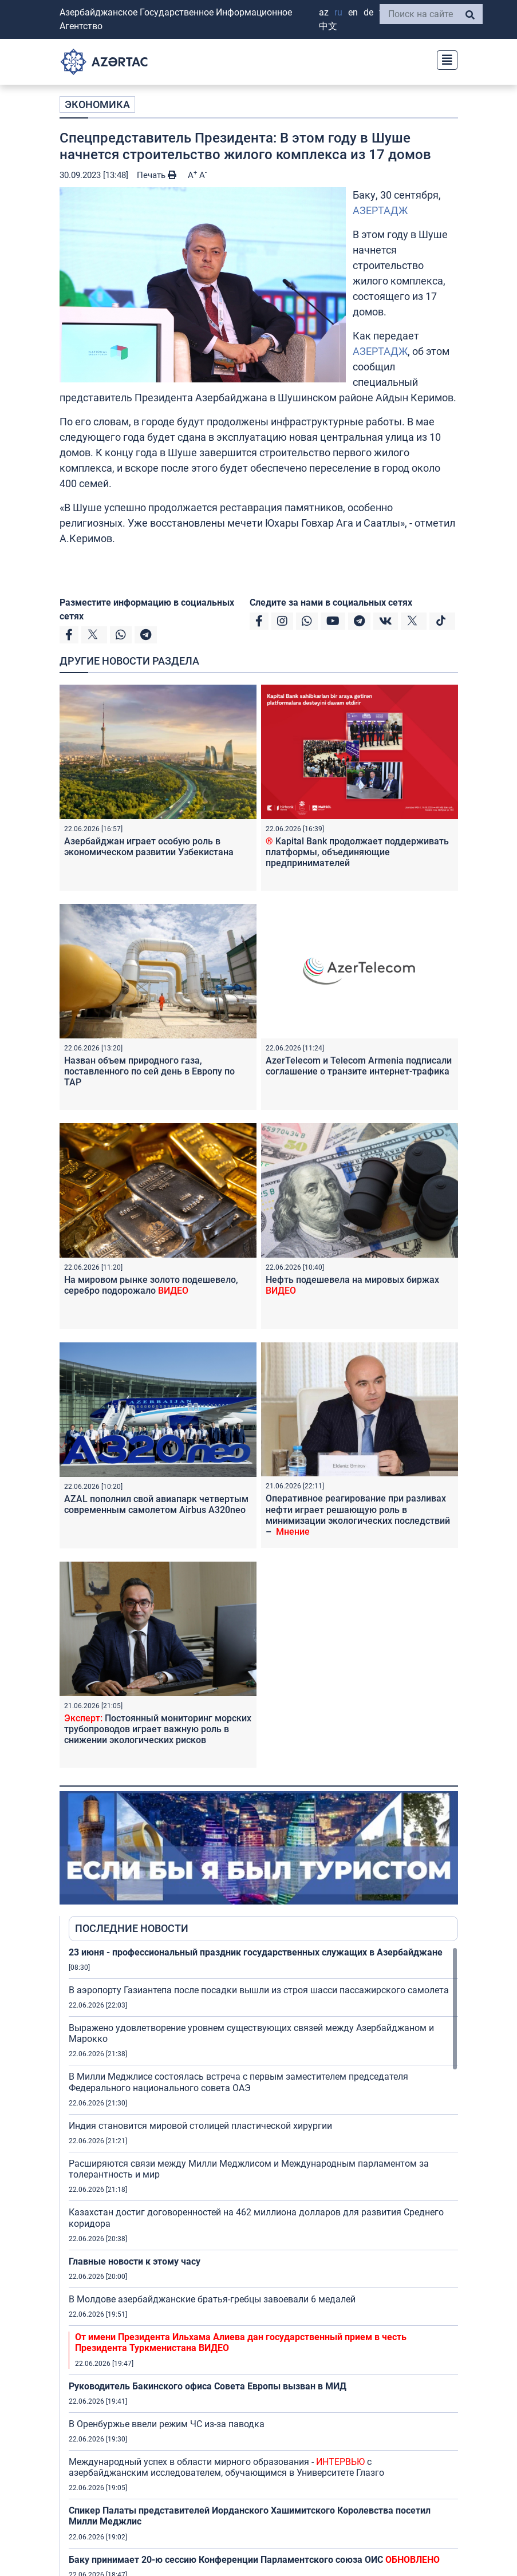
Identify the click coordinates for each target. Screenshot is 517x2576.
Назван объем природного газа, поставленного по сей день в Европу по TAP (149, 1071)
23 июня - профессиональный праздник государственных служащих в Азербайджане (256, 1952)
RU (338, 12)
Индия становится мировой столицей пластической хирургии (200, 2125)
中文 (328, 26)
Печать (156, 175)
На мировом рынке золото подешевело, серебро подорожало (151, 1285)
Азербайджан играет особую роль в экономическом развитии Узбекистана (149, 847)
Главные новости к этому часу (134, 2261)
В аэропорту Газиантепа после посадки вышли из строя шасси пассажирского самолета (259, 1990)
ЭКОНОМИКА (97, 104)
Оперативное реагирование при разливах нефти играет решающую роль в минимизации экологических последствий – (358, 1515)
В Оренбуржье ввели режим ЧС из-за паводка (167, 2424)
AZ (324, 12)
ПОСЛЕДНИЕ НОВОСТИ (131, 1928)
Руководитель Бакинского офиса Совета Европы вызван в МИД (207, 2386)
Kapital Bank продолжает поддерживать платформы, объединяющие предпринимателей (357, 852)
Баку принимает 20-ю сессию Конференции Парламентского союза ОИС (254, 2559)
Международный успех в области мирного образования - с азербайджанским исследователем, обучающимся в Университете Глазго (226, 2467)
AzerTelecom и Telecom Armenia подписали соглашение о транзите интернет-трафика (359, 1066)
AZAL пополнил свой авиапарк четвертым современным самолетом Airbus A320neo (156, 1504)
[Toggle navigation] (443, 59)
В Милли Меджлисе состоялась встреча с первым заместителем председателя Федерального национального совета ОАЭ (238, 2082)
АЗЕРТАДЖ (380, 210)
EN (353, 12)
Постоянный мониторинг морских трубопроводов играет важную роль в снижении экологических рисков (157, 1729)
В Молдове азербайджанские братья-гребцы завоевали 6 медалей (212, 2299)
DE (368, 12)
